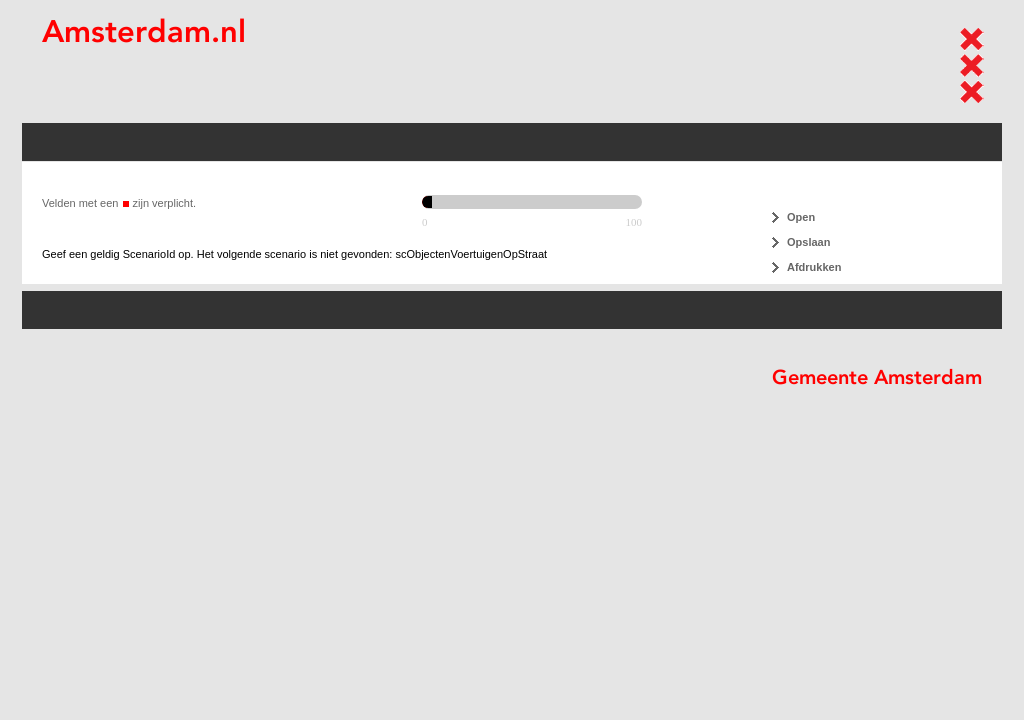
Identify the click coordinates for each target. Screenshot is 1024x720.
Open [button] (801, 217)
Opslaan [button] (808, 242)
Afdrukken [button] (814, 267)
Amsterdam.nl (144, 31)
